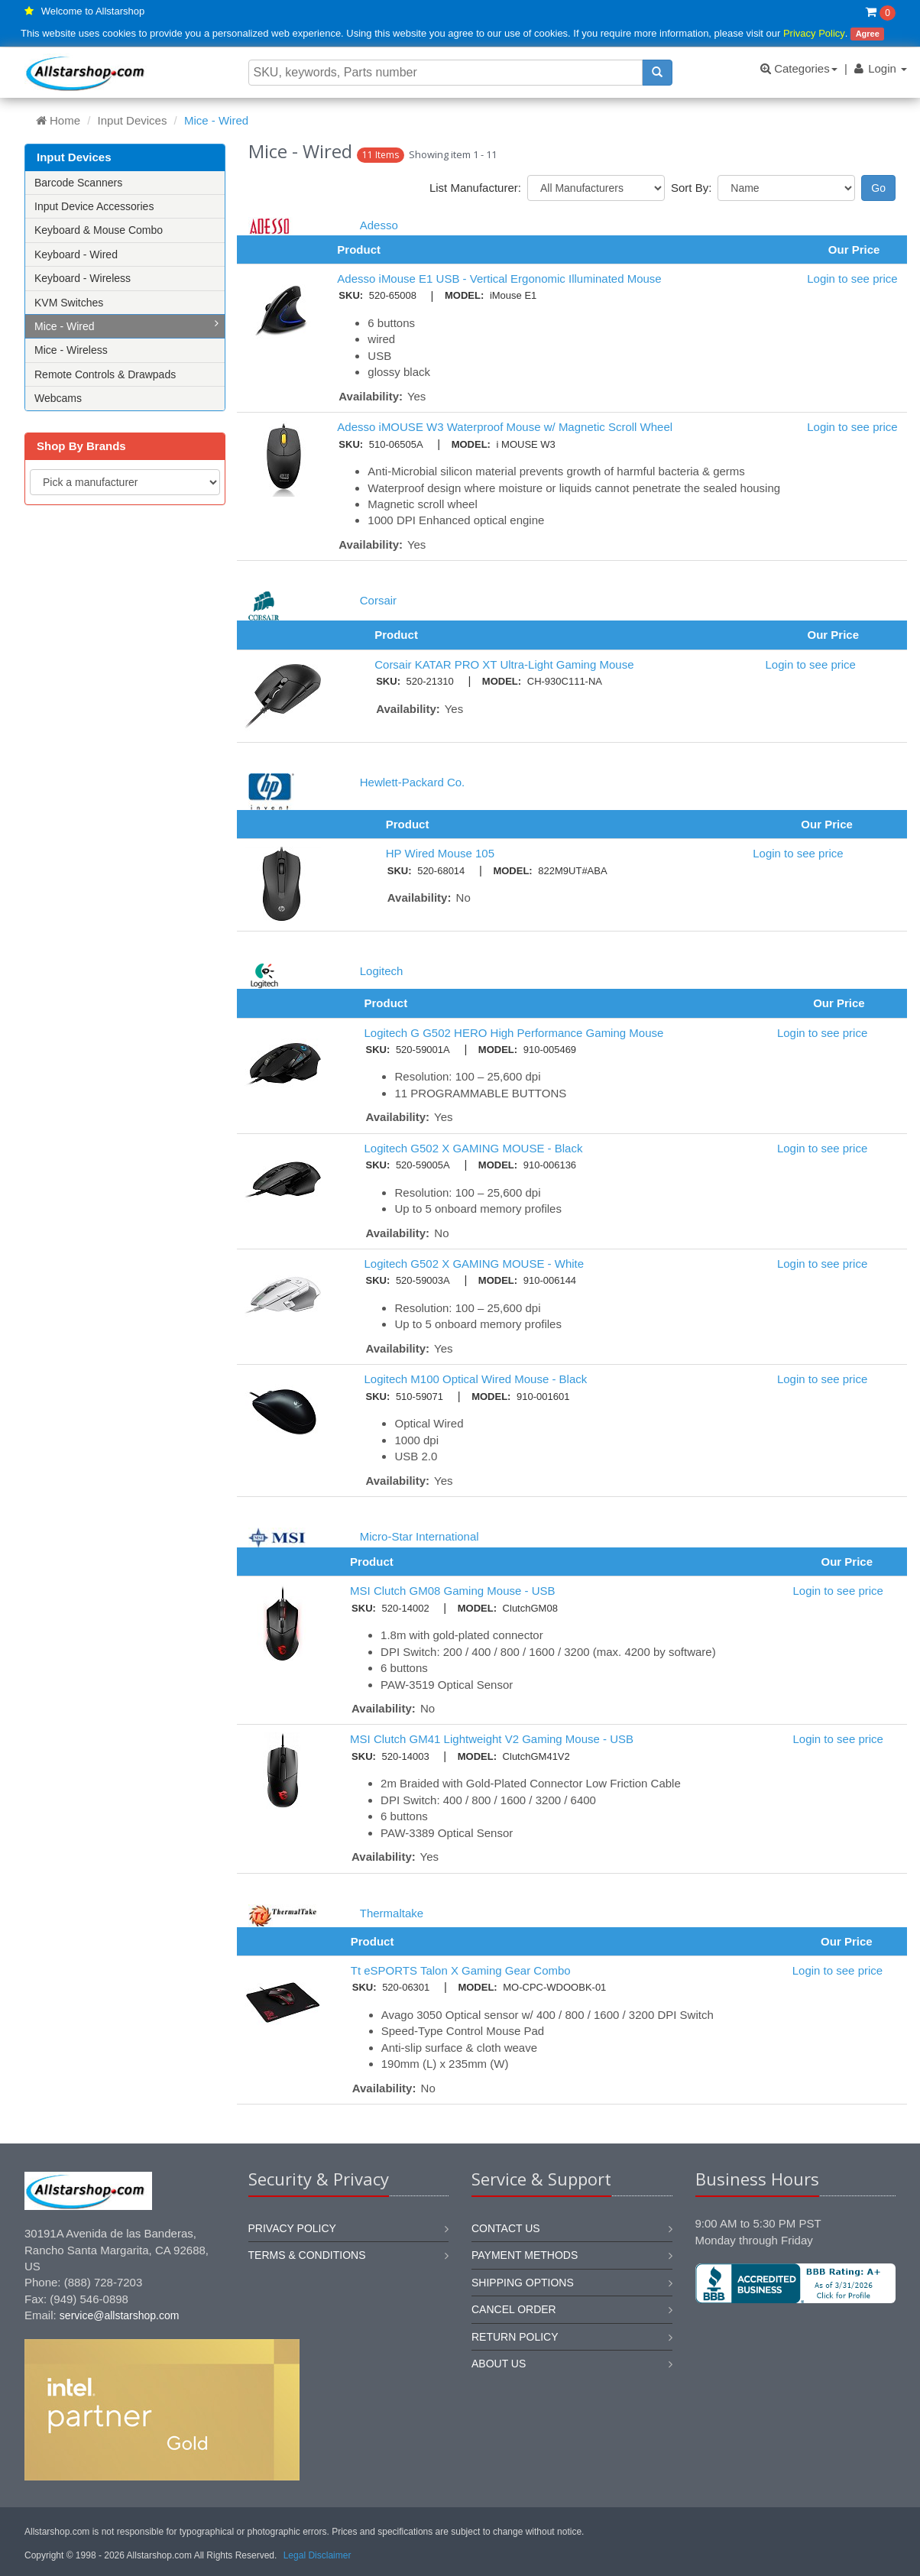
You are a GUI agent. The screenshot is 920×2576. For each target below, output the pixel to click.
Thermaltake (391, 1913)
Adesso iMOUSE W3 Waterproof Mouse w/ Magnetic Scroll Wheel (504, 426)
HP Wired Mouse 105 (440, 853)
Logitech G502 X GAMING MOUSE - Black (473, 1148)
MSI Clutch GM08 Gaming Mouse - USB (452, 1590)
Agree (868, 33)
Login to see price (852, 278)
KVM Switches (68, 302)
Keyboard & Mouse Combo (98, 230)
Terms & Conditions (307, 2255)
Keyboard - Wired (76, 254)
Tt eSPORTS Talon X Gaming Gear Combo (461, 1970)
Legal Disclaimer (317, 2555)
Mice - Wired (126, 325)
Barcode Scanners (78, 183)
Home (58, 120)
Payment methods (524, 2255)
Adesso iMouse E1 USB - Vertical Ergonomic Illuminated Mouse (499, 278)
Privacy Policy (814, 33)
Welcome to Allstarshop (93, 11)
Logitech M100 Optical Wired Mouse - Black (475, 1378)
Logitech (381, 970)
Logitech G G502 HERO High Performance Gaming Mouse (513, 1032)
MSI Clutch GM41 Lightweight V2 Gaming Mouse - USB (491, 1738)
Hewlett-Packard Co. (412, 782)
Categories (798, 68)
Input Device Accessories (94, 206)
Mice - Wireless (71, 350)
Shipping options (522, 2282)
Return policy (515, 2337)
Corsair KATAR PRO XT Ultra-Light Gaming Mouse (503, 664)
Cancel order (513, 2309)
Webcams (58, 398)
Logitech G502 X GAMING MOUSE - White (474, 1263)
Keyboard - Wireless (82, 278)
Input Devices (132, 120)
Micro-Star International (419, 1536)
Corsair (378, 600)
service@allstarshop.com (120, 2315)
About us (498, 2363)
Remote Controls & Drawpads (105, 374)
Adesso (379, 225)
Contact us (505, 2228)
